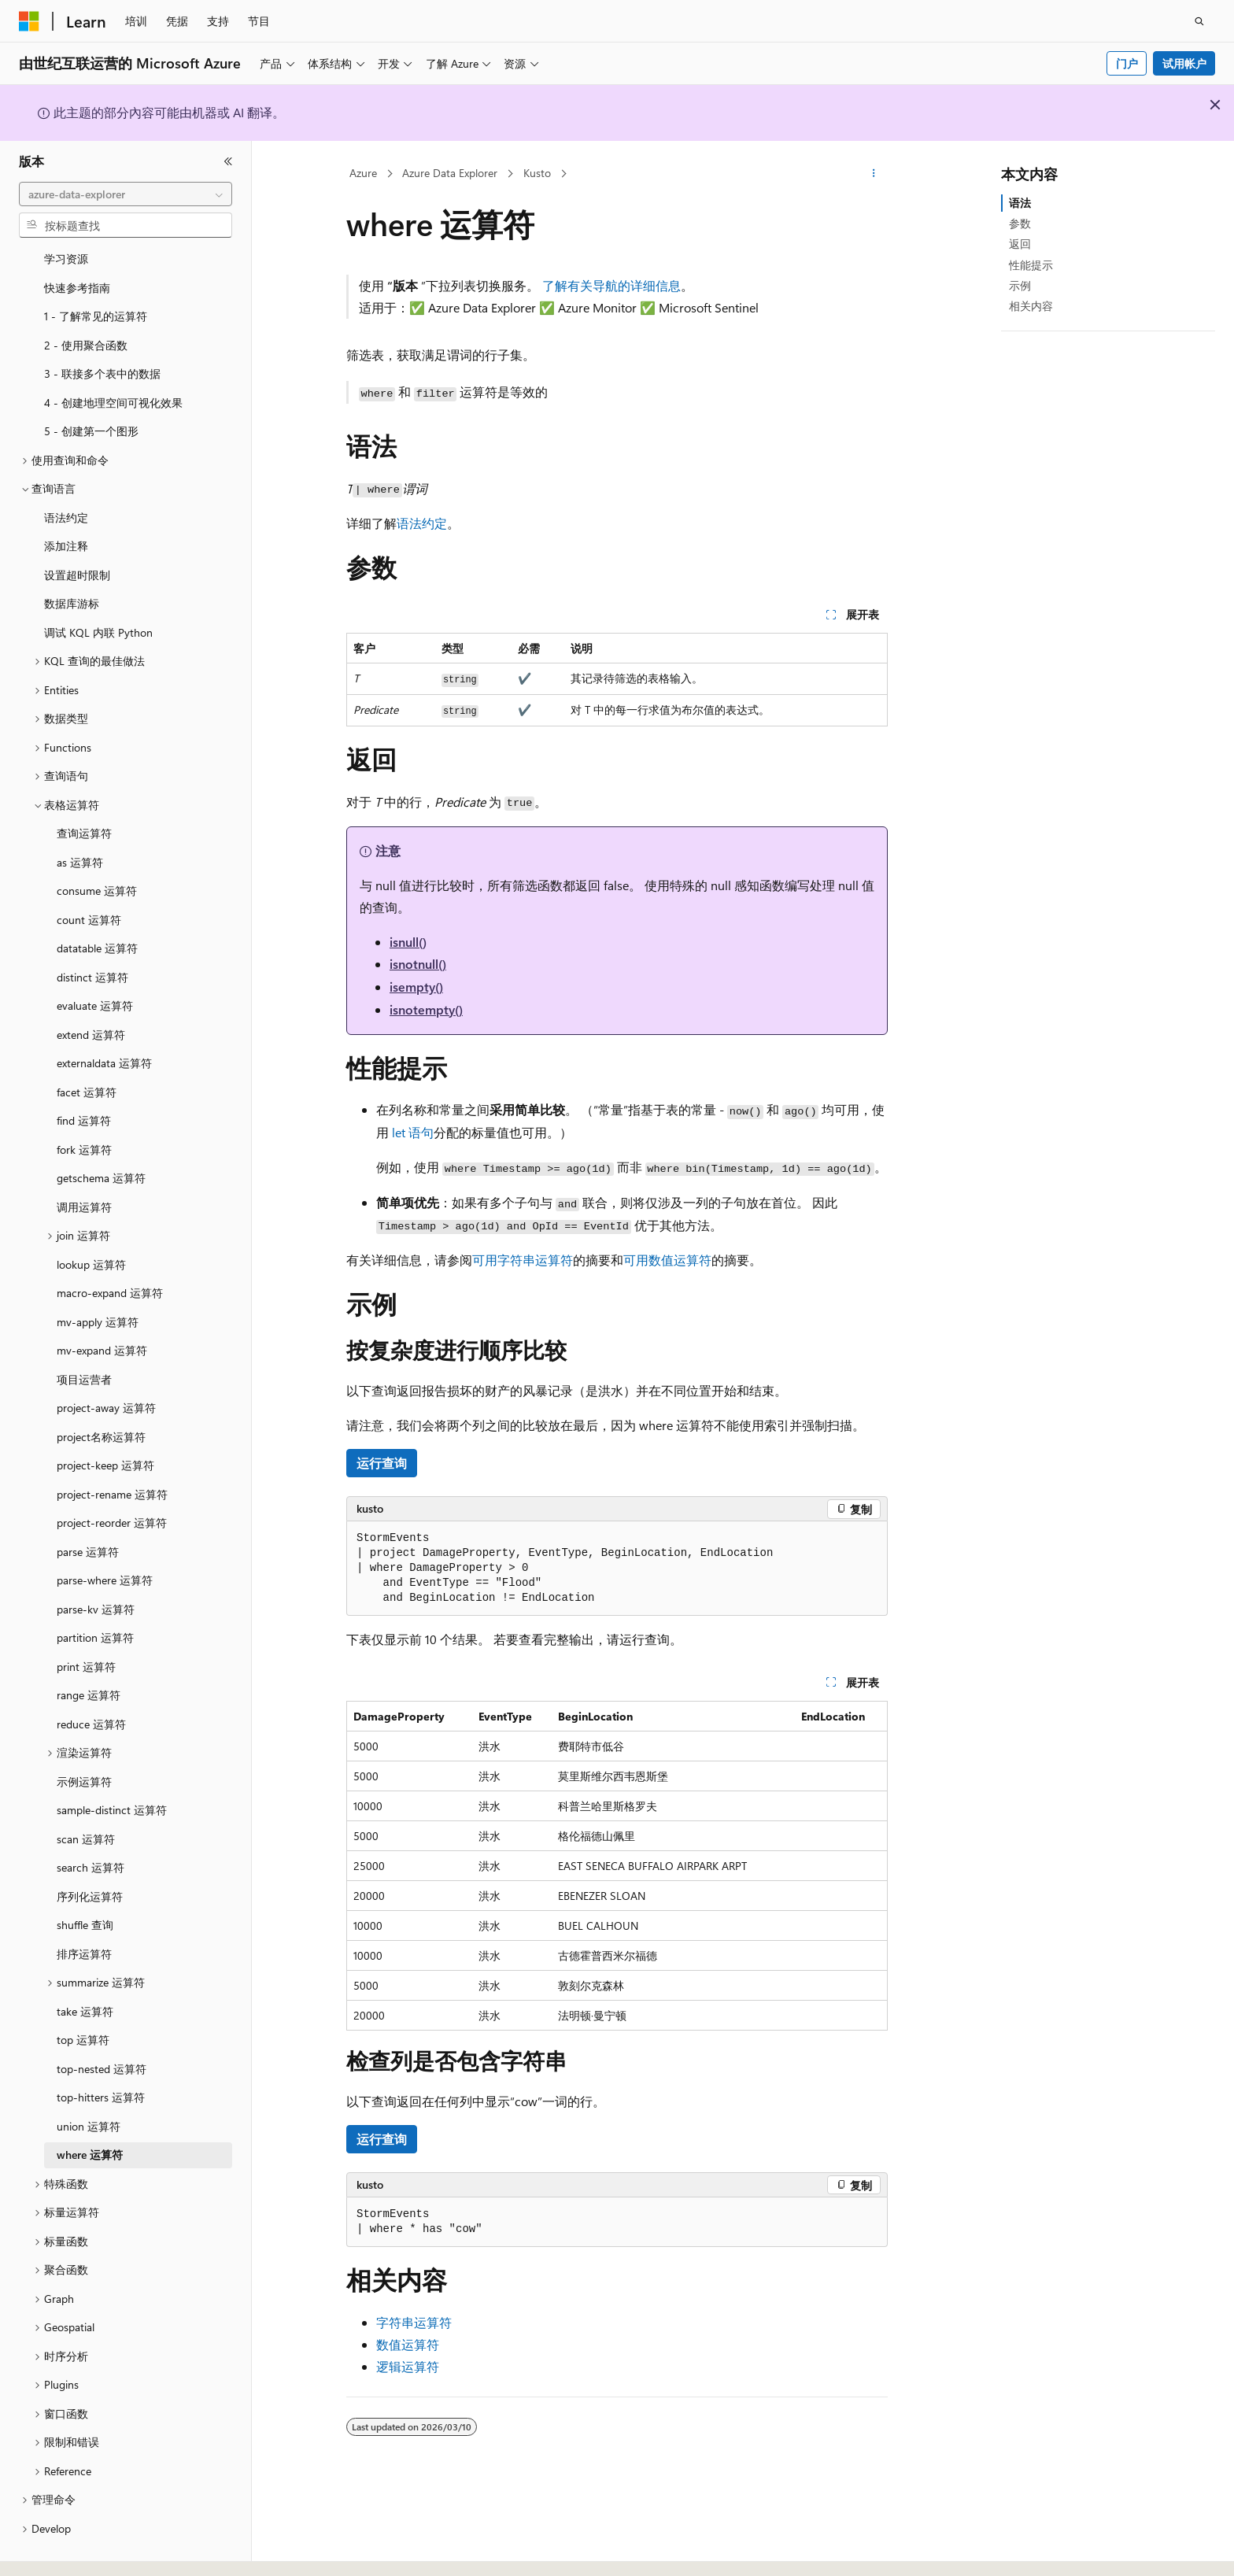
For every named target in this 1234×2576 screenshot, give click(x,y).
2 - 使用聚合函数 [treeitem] (85, 301)
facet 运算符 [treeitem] (86, 1048)
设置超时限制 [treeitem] (77, 531)
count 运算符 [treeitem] (89, 876)
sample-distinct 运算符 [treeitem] (112, 1766)
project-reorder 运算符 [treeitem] (112, 1479)
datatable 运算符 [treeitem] (97, 904)
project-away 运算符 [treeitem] (106, 1364)
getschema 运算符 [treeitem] (101, 1134)
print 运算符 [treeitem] (86, 1623)
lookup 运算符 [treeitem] (91, 1221)
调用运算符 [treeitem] (84, 1163)
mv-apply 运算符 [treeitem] (98, 1278)
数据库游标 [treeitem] (71, 560)
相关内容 (1031, 305)
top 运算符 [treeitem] (83, 1996)
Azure (363, 172)
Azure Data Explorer (449, 172)
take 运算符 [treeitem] (85, 1968)
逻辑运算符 (407, 2366)
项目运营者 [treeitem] (84, 1336)
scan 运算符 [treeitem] (86, 1795)
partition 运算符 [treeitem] (95, 1594)
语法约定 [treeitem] (66, 474)
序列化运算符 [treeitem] (90, 1853)
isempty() (416, 986)
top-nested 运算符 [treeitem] (101, 2025)
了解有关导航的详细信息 (611, 285)
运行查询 (382, 1462)
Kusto (537, 172)
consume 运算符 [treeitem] (97, 847)
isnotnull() (418, 963)
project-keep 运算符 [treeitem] (105, 1421)
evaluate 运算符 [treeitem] (95, 962)
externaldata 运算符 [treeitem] (104, 1019)
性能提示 (1031, 264)
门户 (1127, 63)
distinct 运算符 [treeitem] (92, 933)
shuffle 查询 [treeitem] (85, 1881)
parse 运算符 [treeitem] (88, 1508)
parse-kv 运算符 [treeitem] (96, 1565)
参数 (1020, 223)
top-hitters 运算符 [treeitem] (101, 2053)
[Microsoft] (29, 21)
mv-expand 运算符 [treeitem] (102, 1306)
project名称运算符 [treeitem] (101, 1393)
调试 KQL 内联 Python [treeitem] (98, 589)
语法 (1020, 202)
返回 (1020, 243)
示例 (1020, 285)
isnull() (408, 941)
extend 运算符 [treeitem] (91, 991)
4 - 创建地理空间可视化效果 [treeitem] (113, 359)
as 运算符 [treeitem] (80, 818)
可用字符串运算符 (522, 1259)
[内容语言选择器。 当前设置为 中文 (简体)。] (62, 2550)
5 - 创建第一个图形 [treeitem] (91, 387)
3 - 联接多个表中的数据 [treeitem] (102, 330)
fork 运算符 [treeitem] (84, 1106)
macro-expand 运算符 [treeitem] (110, 1249)
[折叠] (228, 161)
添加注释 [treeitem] (66, 502)
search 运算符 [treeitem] (90, 1824)
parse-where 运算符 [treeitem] (105, 1536)
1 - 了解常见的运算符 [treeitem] (95, 272)
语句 (413, 1132)
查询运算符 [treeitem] (84, 789)
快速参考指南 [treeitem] (77, 244)
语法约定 (422, 523)
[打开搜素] (1199, 21)
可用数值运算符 (667, 1259)
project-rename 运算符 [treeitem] (112, 1450)
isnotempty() (426, 1009)
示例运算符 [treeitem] (84, 1738)
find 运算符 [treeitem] (84, 1077)
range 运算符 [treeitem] (88, 1651)
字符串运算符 (414, 2322)
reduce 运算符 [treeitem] (91, 1680)
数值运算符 (407, 2344)
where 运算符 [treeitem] (90, 2111)
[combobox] (125, 194)
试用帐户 (1184, 63)
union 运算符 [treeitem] (88, 2082)
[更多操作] (874, 174)
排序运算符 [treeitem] (84, 1910)
